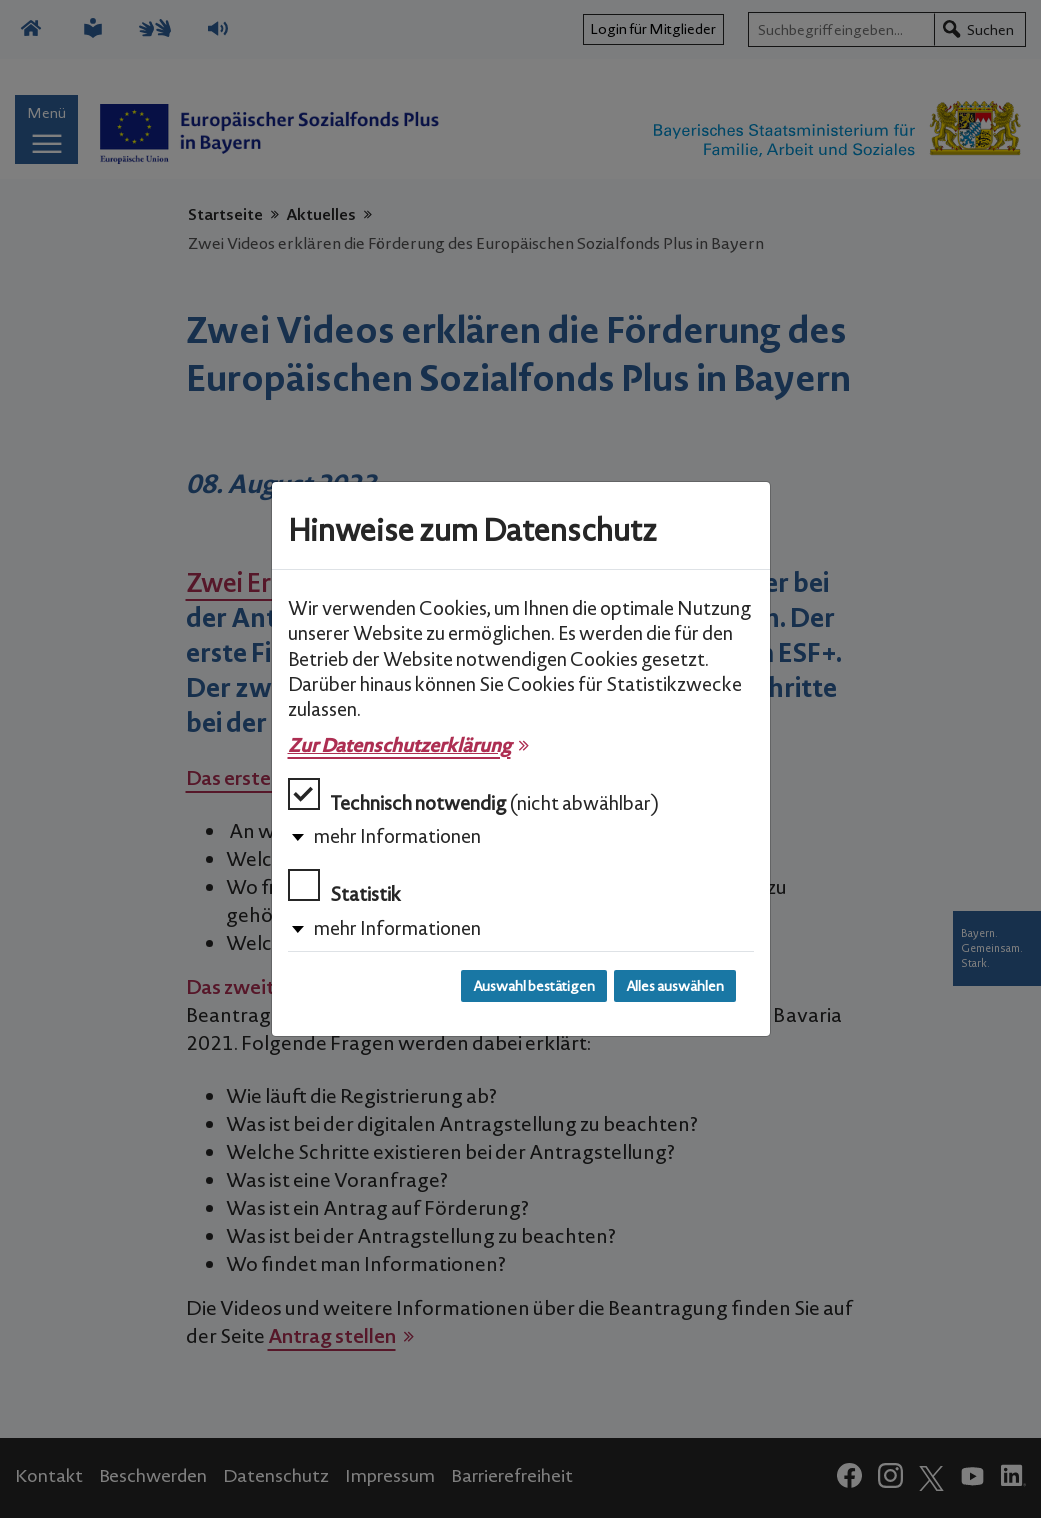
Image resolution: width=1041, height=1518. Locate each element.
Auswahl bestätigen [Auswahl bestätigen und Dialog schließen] (534, 986)
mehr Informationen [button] (397, 836)
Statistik (344, 887)
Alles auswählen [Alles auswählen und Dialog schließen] (675, 986)
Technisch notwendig (473, 796)
